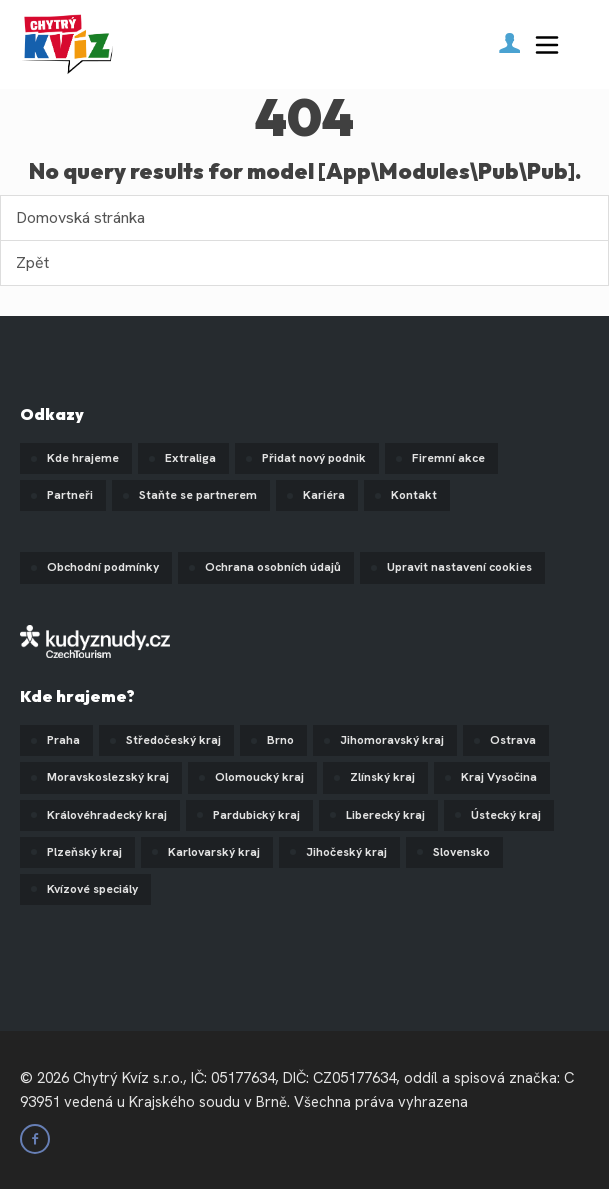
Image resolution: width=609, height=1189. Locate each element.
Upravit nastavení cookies (459, 567)
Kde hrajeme (83, 458)
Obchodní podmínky (103, 567)
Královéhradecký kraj (107, 815)
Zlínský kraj (382, 777)
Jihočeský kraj (346, 852)
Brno (280, 740)
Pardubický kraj (256, 815)
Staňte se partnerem (198, 495)
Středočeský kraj (173, 740)
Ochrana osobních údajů (273, 567)
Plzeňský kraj (84, 852)
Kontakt (414, 495)
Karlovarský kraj (214, 852)
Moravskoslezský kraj (108, 777)
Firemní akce (448, 458)
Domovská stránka (80, 217)
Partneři (70, 495)
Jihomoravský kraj (392, 740)
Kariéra (324, 495)
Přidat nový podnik (314, 458)
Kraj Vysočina (499, 777)
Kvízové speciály (92, 889)
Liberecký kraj (385, 815)
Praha (63, 740)
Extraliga (190, 458)
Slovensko (461, 852)
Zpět (32, 262)
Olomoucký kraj (259, 777)
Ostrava (513, 740)
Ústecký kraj (506, 815)
